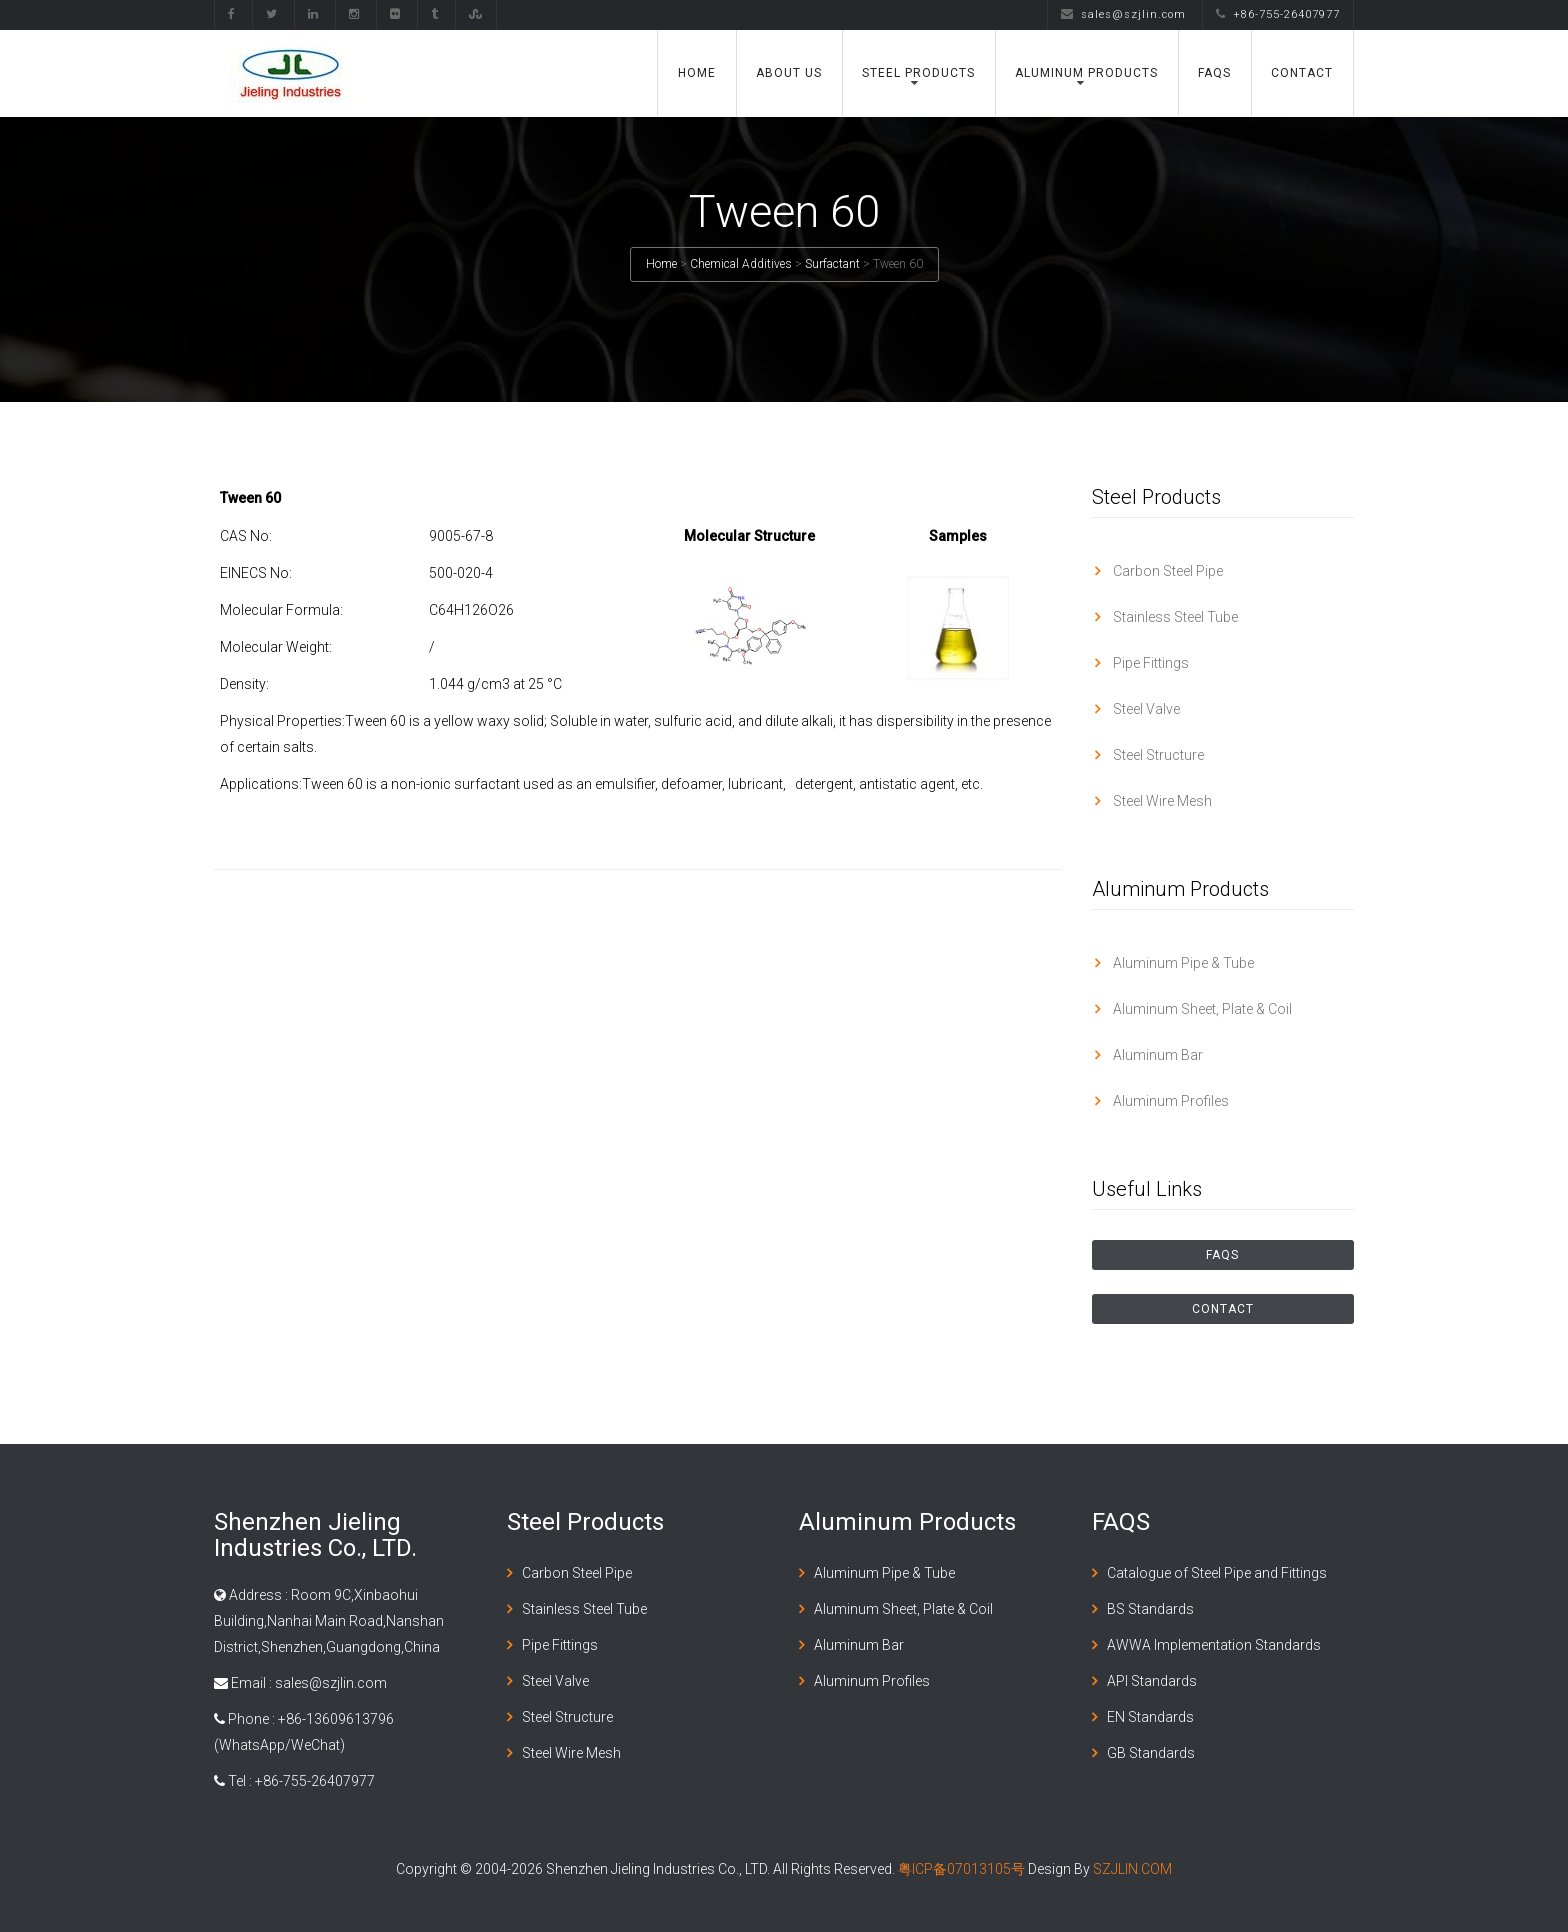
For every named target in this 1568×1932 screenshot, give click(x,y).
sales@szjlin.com (1123, 14)
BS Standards (1150, 1609)
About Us (789, 73)
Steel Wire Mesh (1161, 801)
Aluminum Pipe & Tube (1182, 963)
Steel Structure (1157, 755)
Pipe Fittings (1149, 663)
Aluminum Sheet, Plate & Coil (1201, 1009)
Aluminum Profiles (1169, 1101)
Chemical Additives (741, 264)
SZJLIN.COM (1132, 1869)
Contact (1302, 73)
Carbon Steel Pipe (1166, 571)
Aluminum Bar (1156, 1055)
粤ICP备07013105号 (961, 1869)
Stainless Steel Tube (1174, 617)
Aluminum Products (1086, 73)
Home (697, 73)
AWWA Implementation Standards (1214, 1645)
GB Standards (1151, 1753)
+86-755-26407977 (1278, 14)
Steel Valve (1145, 709)
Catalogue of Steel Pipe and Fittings (1217, 1573)
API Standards (1152, 1681)
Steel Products (918, 73)
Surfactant (832, 264)
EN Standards (1150, 1717)
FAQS (1214, 73)
